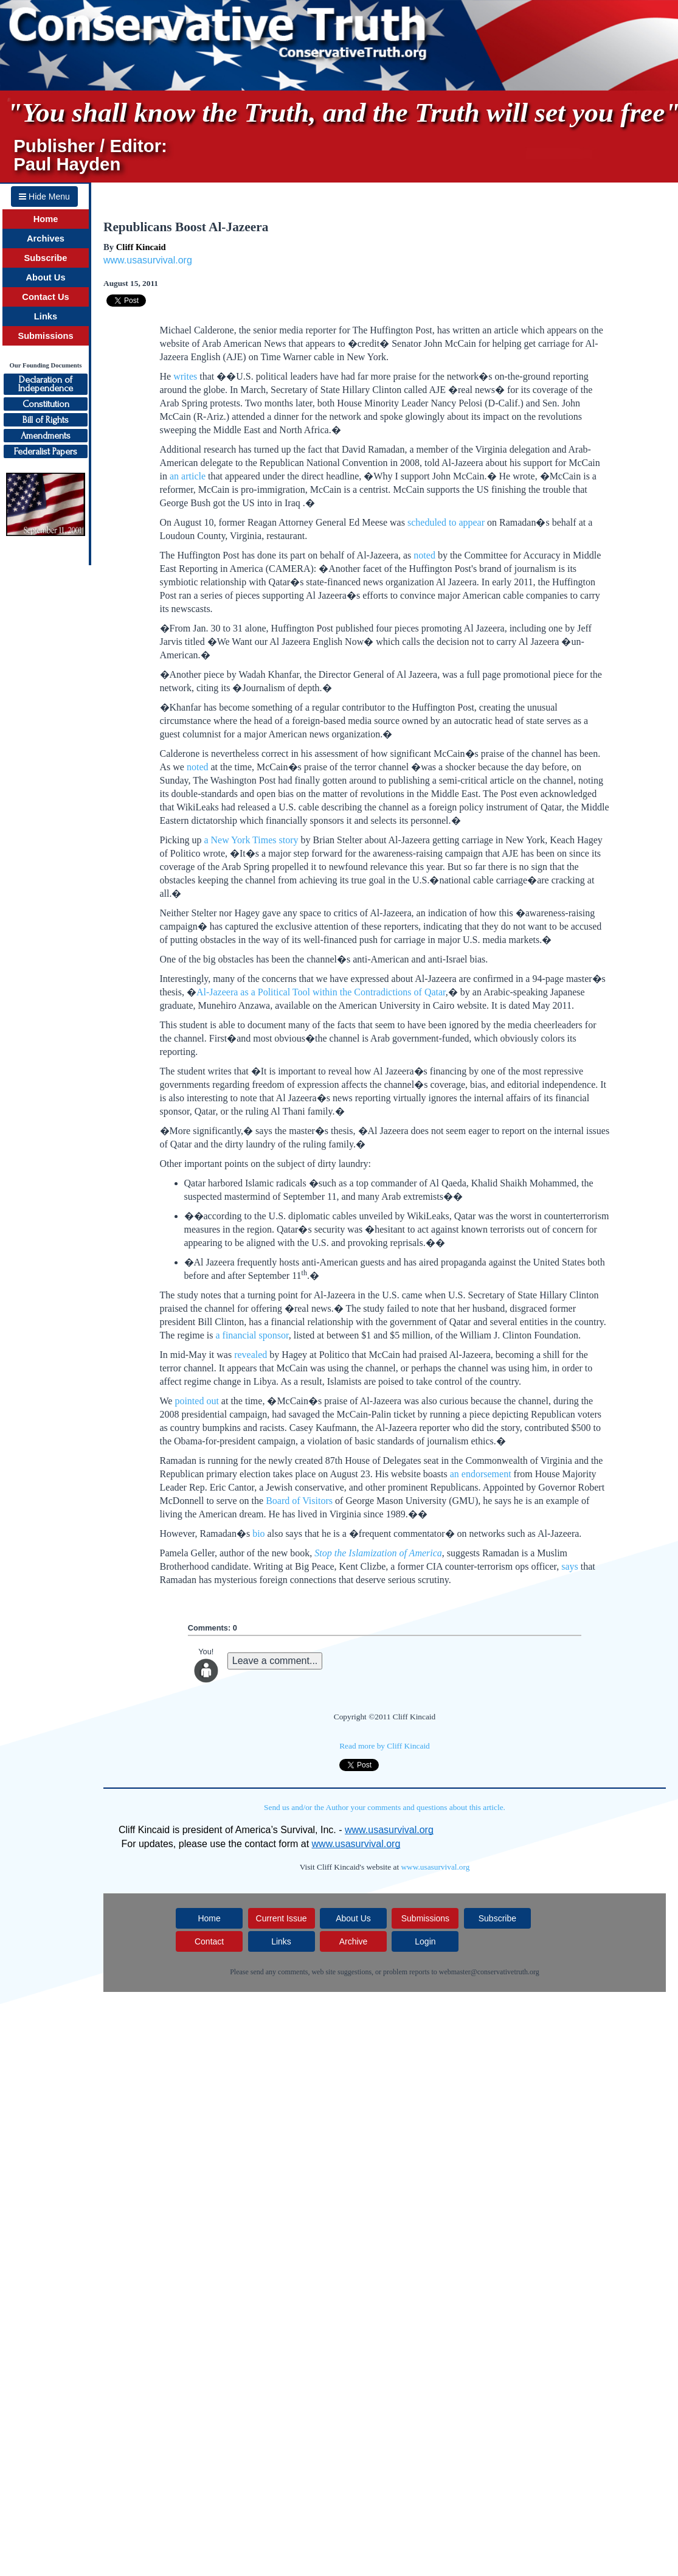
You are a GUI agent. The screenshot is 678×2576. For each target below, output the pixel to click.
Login (425, 1941)
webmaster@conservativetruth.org (489, 1972)
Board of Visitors (299, 1500)
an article (188, 476)
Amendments (46, 435)
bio (258, 1533)
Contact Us (45, 297)
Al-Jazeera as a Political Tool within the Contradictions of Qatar (321, 992)
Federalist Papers (45, 451)
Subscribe (45, 258)
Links (45, 316)
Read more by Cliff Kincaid (384, 1745)
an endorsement (480, 1474)
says (569, 1566)
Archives (45, 238)
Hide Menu (44, 196)
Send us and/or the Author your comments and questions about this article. (384, 1807)
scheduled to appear (446, 522)
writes (185, 376)
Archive (353, 1941)
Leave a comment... (275, 1660)
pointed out (196, 1401)
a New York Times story (251, 840)
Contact (209, 1941)
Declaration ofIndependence (45, 384)
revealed (250, 1354)
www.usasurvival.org (147, 260)
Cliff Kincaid (141, 247)
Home (45, 219)
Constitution (45, 404)
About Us (45, 277)
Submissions (45, 336)
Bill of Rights (45, 419)
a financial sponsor (251, 1335)
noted (424, 555)
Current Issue (281, 1918)
